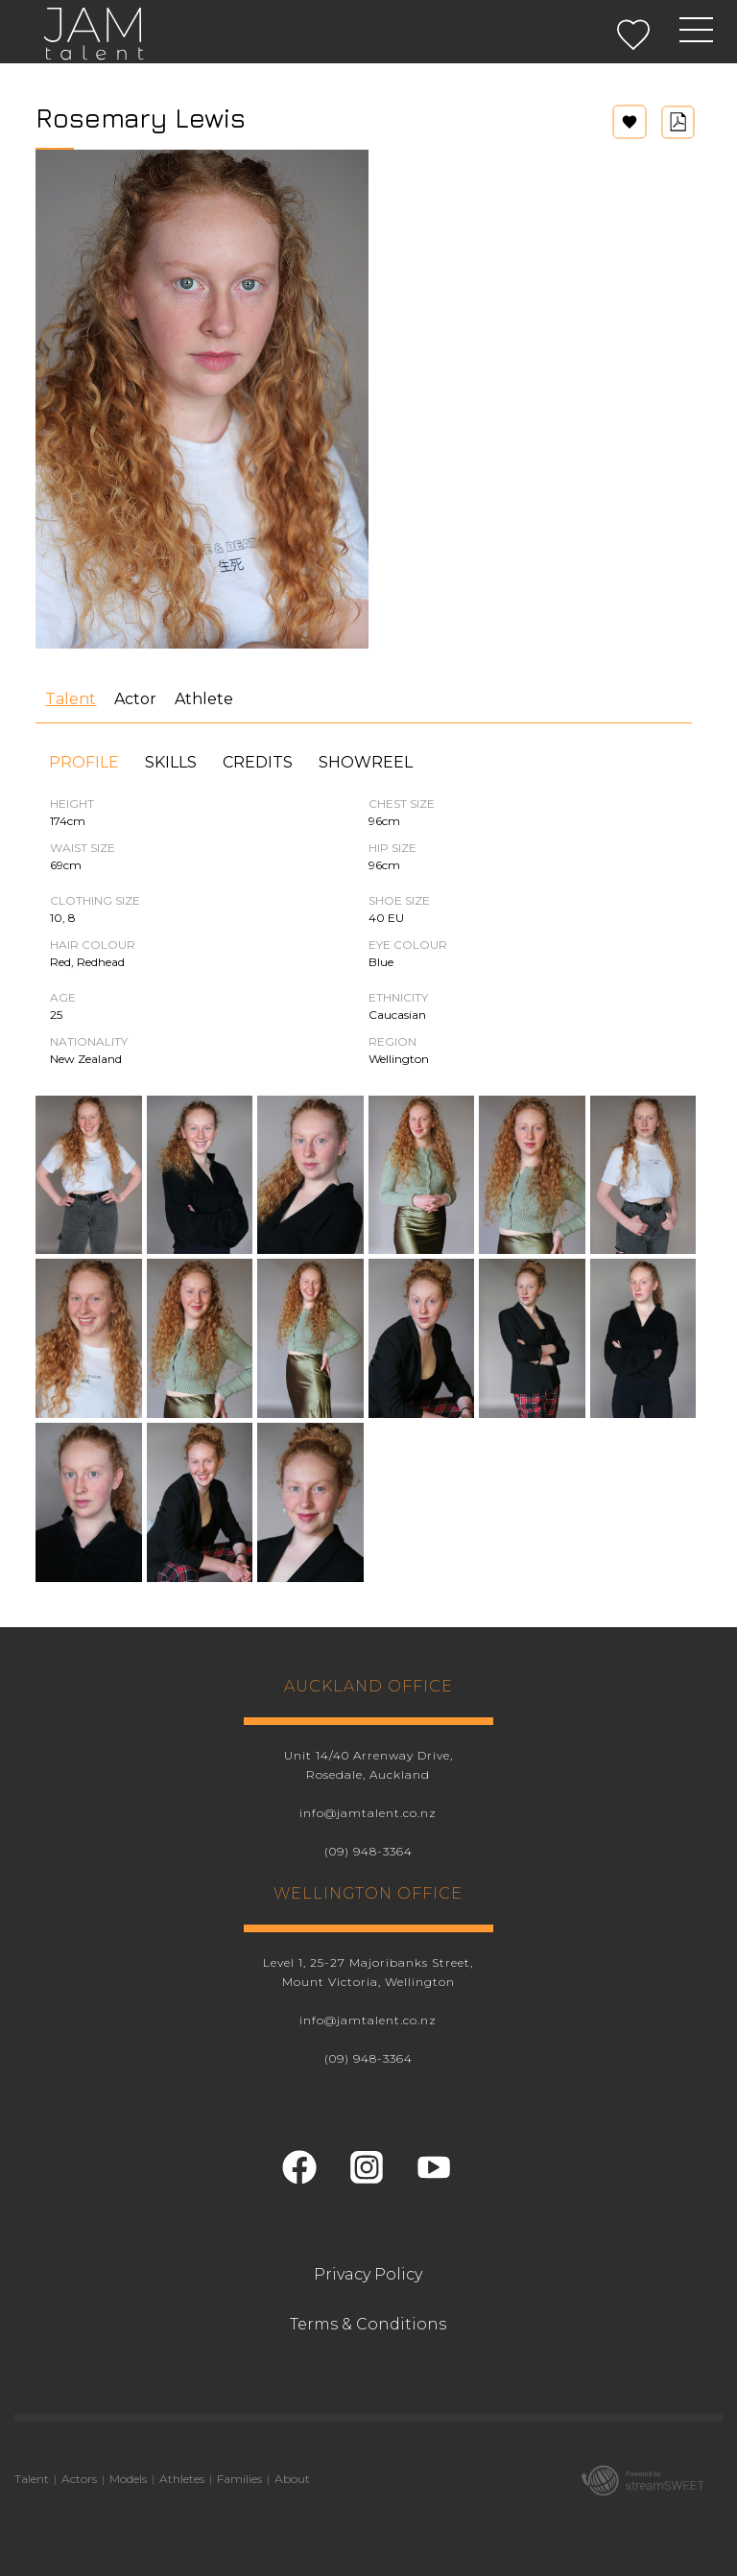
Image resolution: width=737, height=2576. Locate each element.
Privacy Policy (368, 2274)
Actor (135, 699)
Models (128, 2478)
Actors (79, 2478)
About (292, 2478)
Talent (70, 699)
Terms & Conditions (368, 2324)
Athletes (181, 2478)
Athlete (204, 699)
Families (239, 2478)
